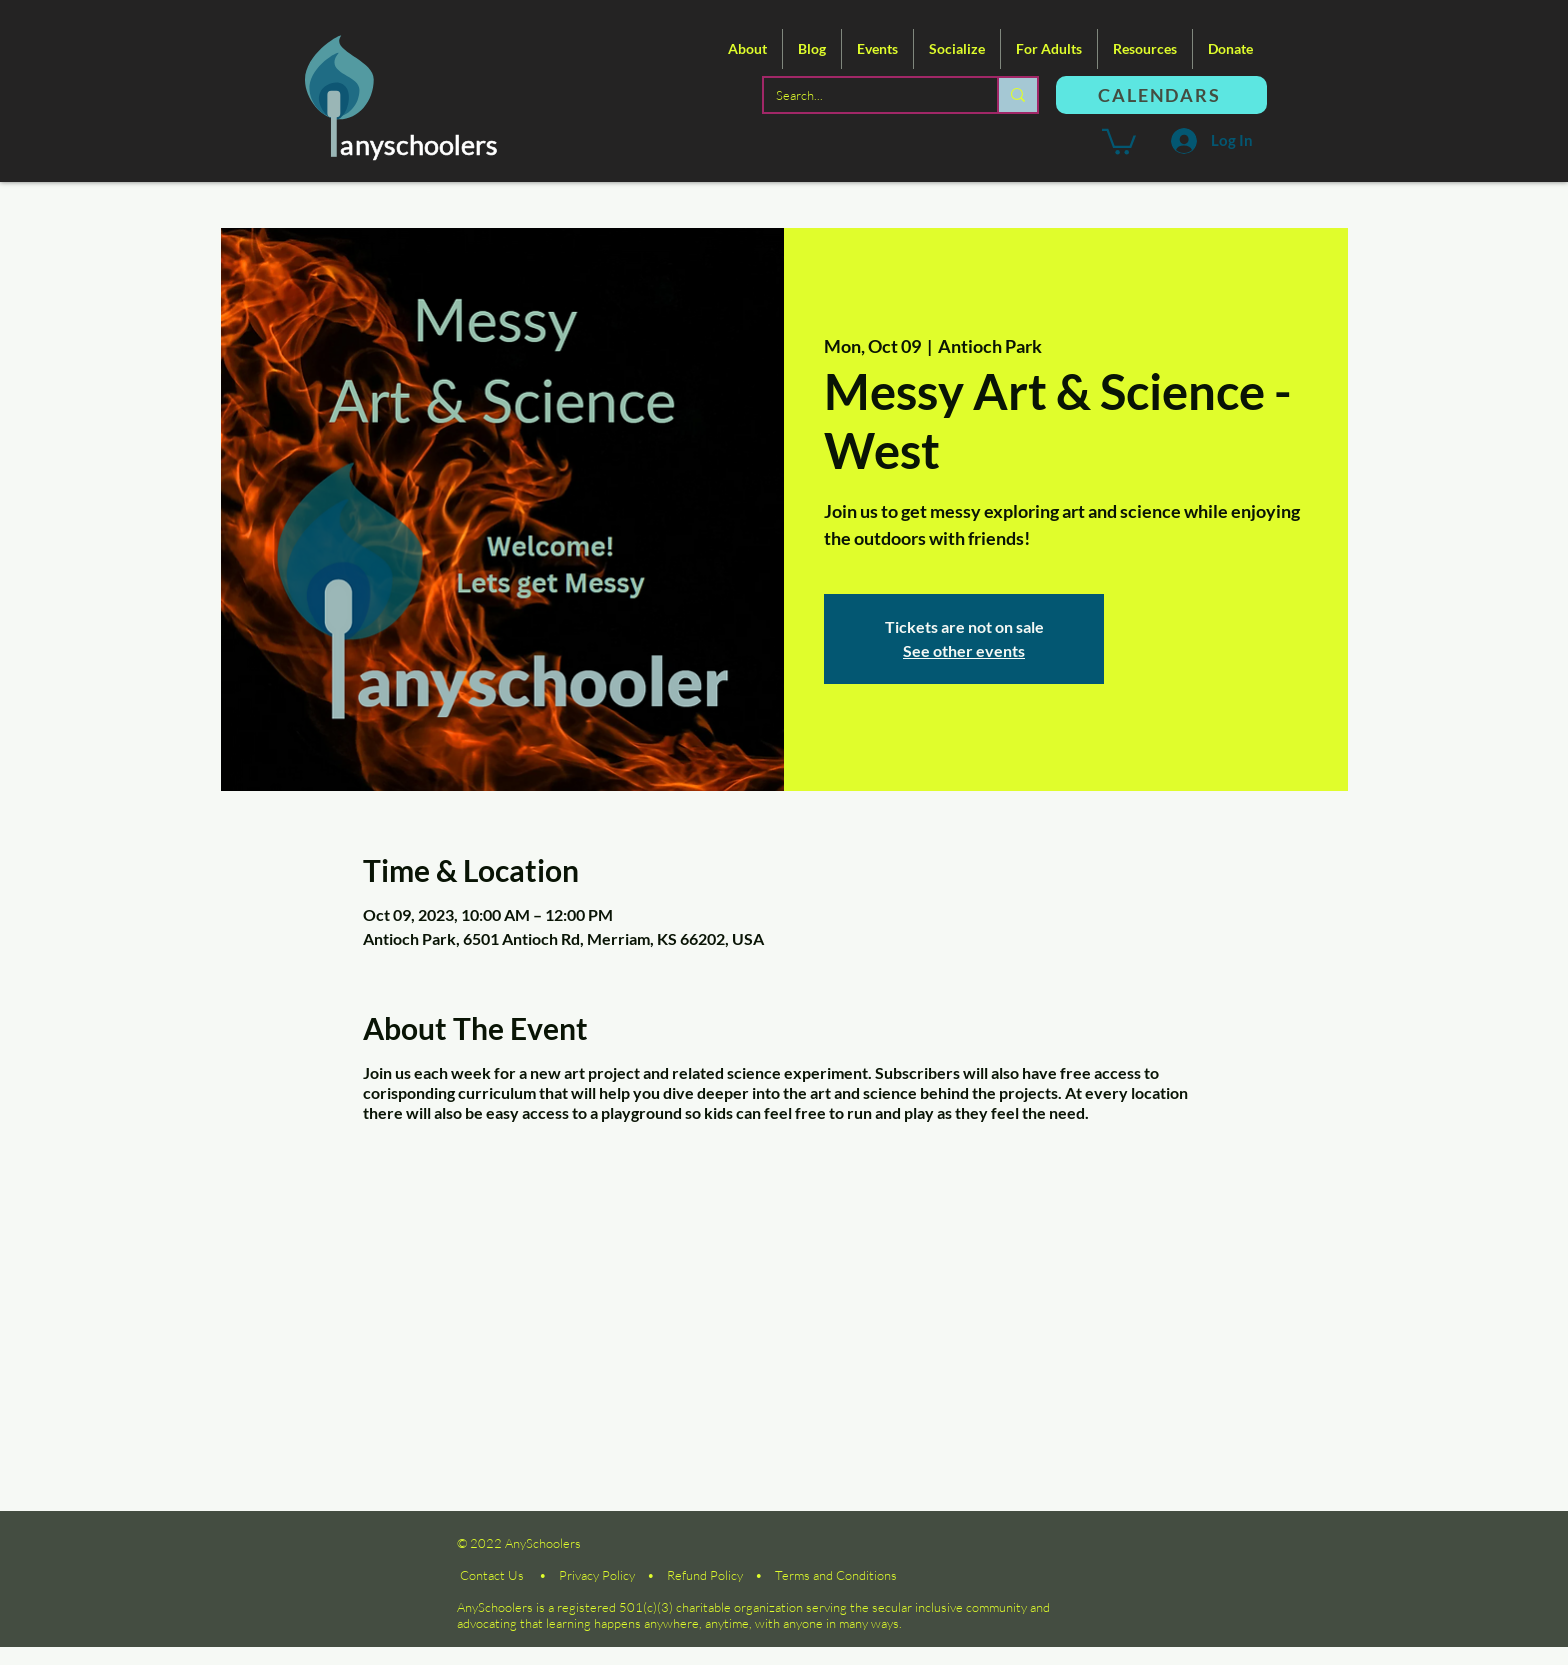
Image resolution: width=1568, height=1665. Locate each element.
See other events (964, 650)
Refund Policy (705, 1575)
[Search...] (865, 95)
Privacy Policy (597, 1575)
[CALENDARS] (1161, 95)
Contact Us (492, 1575)
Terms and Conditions (836, 1575)
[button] (747, 49)
